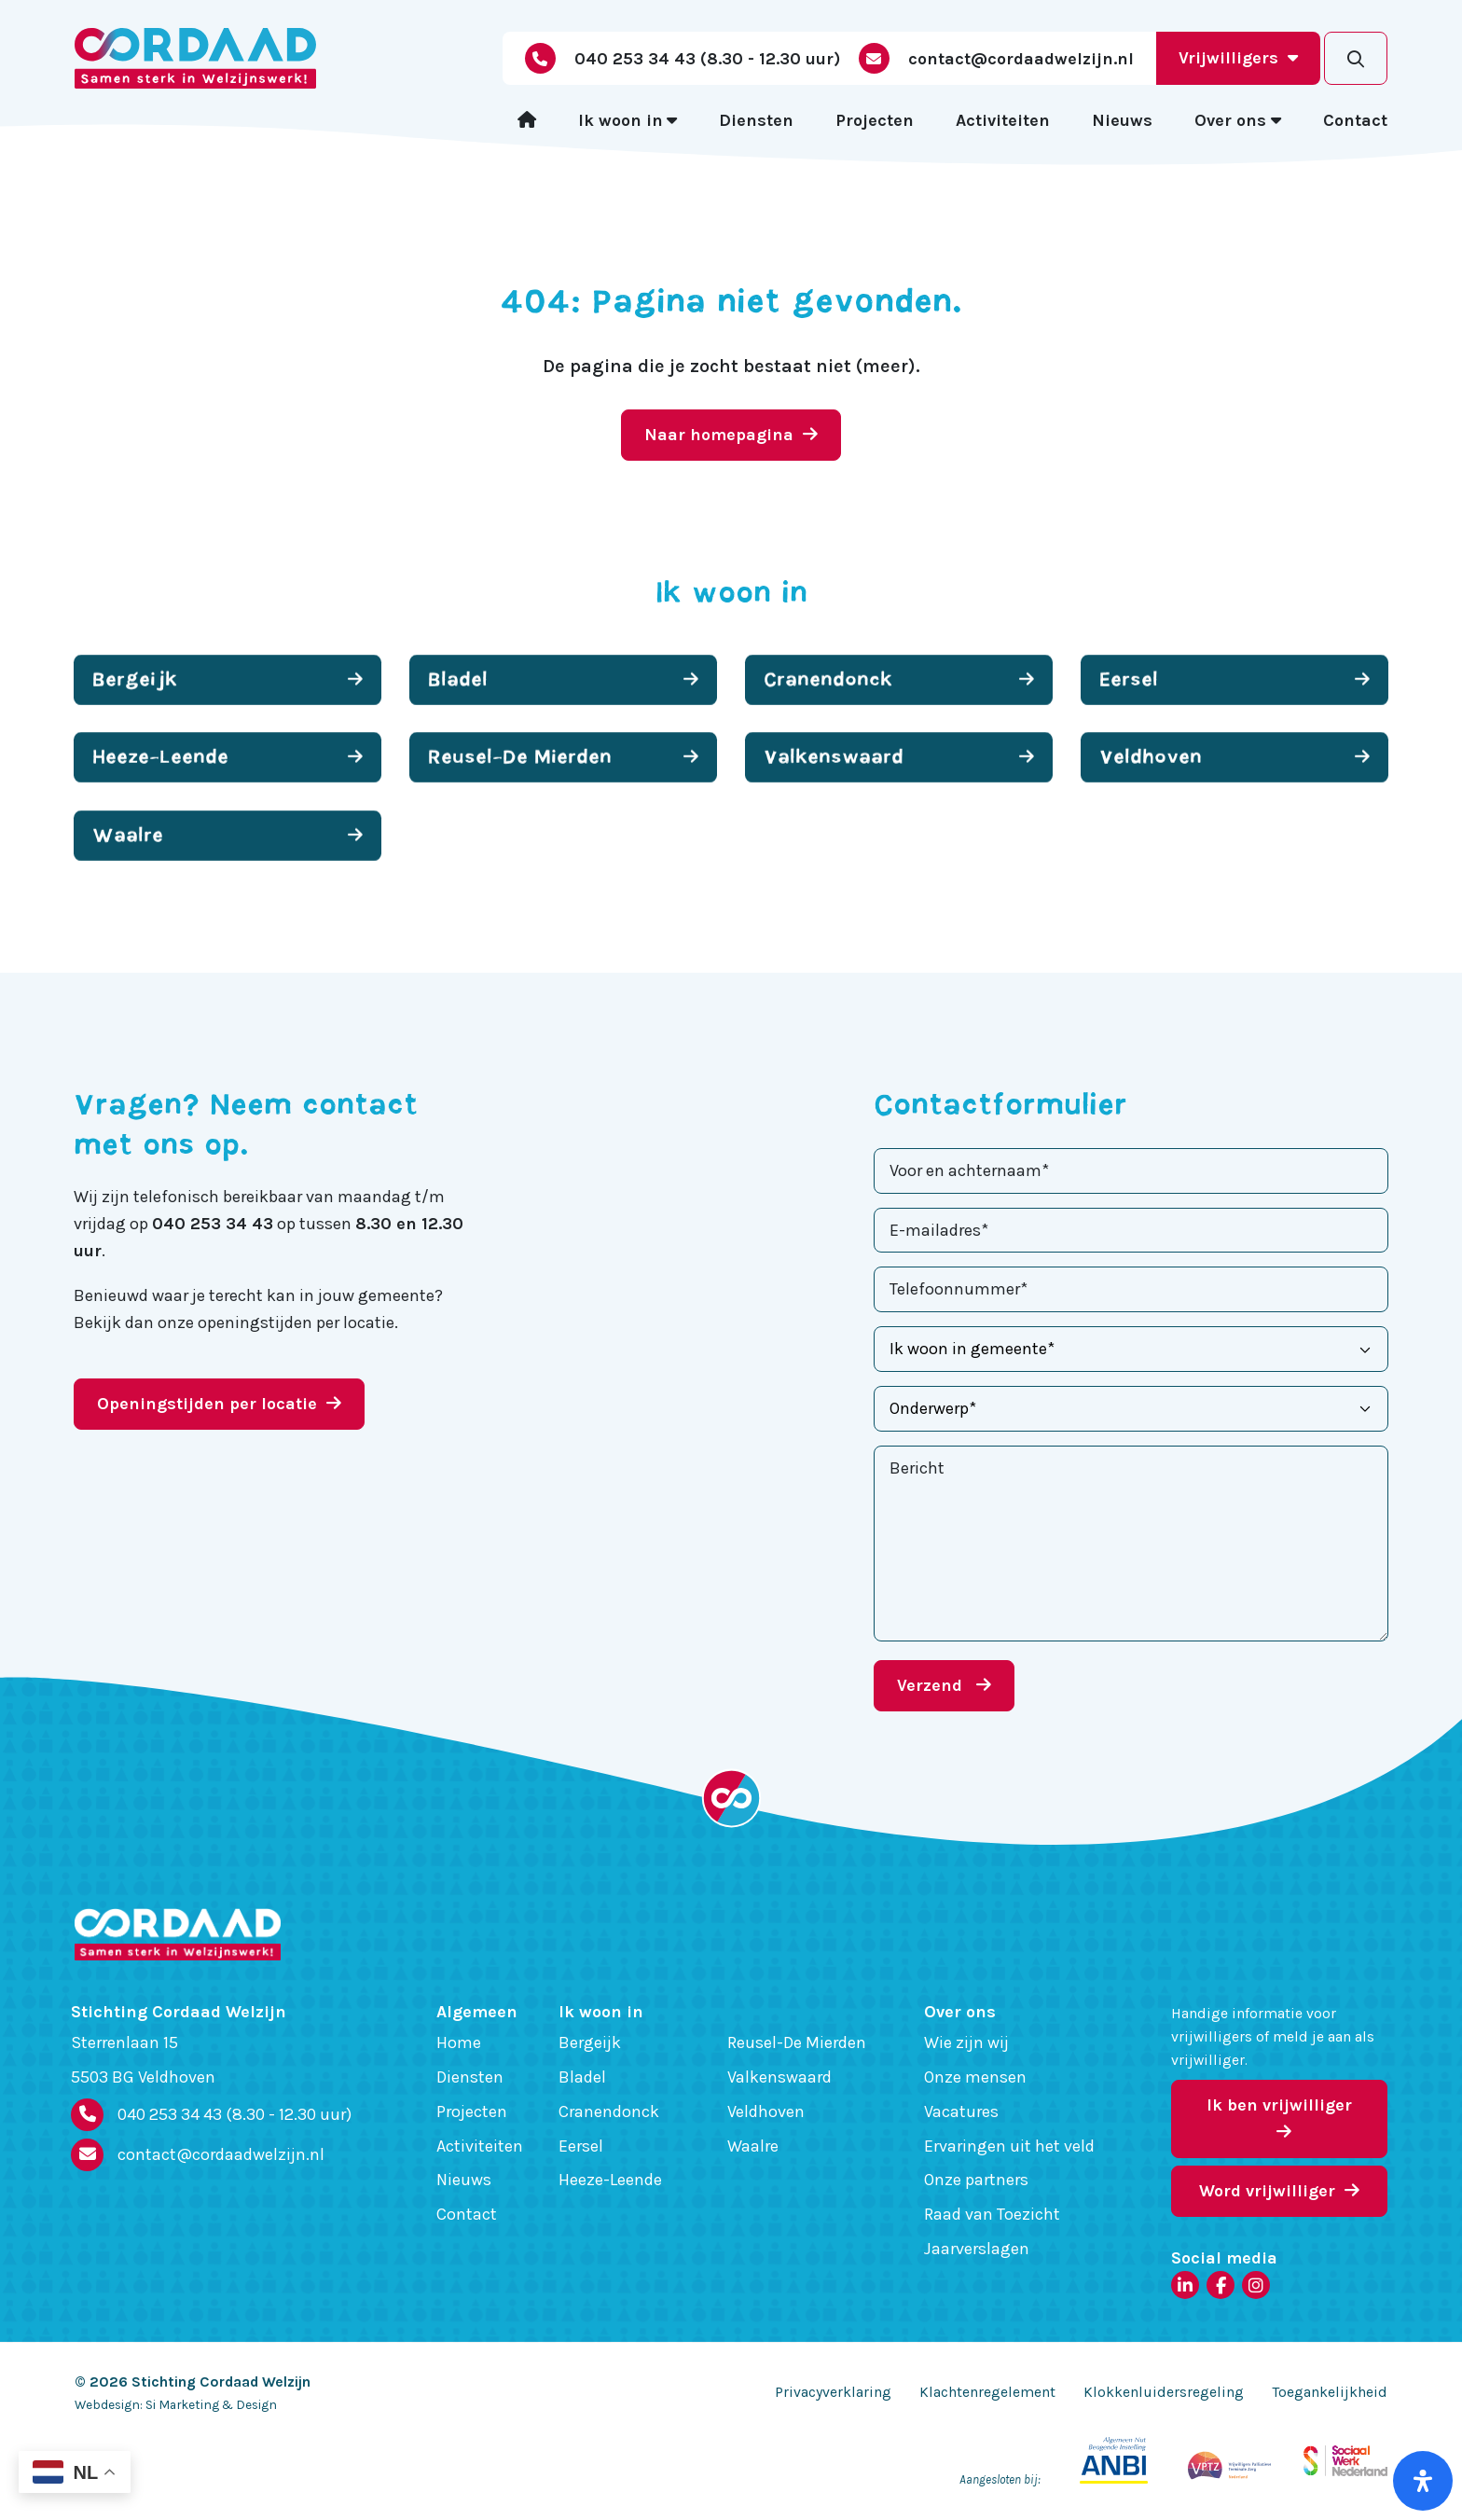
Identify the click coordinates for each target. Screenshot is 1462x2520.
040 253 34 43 (234, 2114)
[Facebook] (1220, 2285)
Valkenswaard (779, 2077)
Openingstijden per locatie (219, 1403)
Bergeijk (590, 2042)
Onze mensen (975, 2077)
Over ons (1230, 120)
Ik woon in (620, 120)
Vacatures (961, 2111)
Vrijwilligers (1238, 58)
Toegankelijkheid (1329, 2392)
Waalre (753, 2146)
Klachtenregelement (987, 2392)
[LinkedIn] (1185, 2285)
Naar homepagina (731, 434)
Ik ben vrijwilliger (1279, 2117)
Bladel (582, 2077)
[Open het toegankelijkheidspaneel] (1423, 2481)
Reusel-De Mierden (796, 2042)
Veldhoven (766, 2111)
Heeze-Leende (610, 2179)
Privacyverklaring (833, 2392)
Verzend (944, 1685)
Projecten (874, 120)
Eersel (581, 2146)
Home (458, 2042)
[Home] (526, 121)
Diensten (756, 120)
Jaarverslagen (976, 2248)
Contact (1355, 120)
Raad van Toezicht (992, 2214)
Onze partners (976, 2179)
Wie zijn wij (966, 2042)
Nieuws (1122, 120)
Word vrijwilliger (1279, 2191)
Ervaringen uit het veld (1009, 2146)
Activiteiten (1003, 120)
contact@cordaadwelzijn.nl (220, 2154)
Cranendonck (609, 2111)
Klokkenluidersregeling (1163, 2392)
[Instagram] (1256, 2285)
